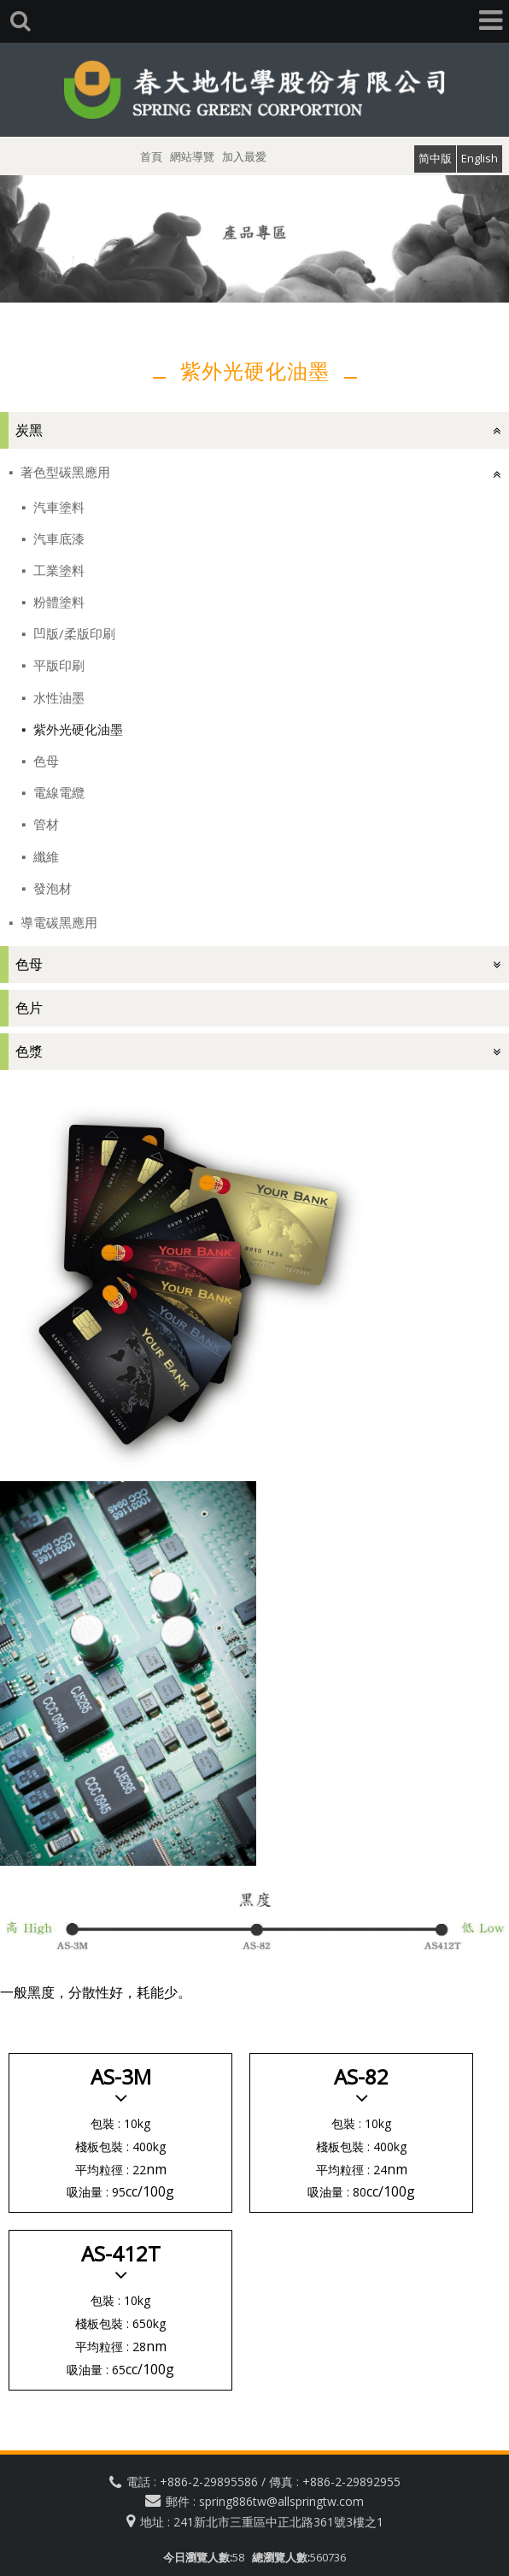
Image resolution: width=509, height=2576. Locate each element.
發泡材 (51, 888)
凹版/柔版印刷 (72, 633)
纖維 (44, 856)
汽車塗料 (57, 506)
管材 (44, 823)
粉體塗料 (57, 601)
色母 (44, 760)
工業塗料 (57, 570)
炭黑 (29, 430)
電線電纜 (57, 792)
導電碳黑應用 (57, 922)
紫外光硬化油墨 (76, 729)
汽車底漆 (57, 538)
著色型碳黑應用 (63, 471)
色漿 (29, 1051)
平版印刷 (57, 664)
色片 (29, 1007)
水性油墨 (57, 697)
